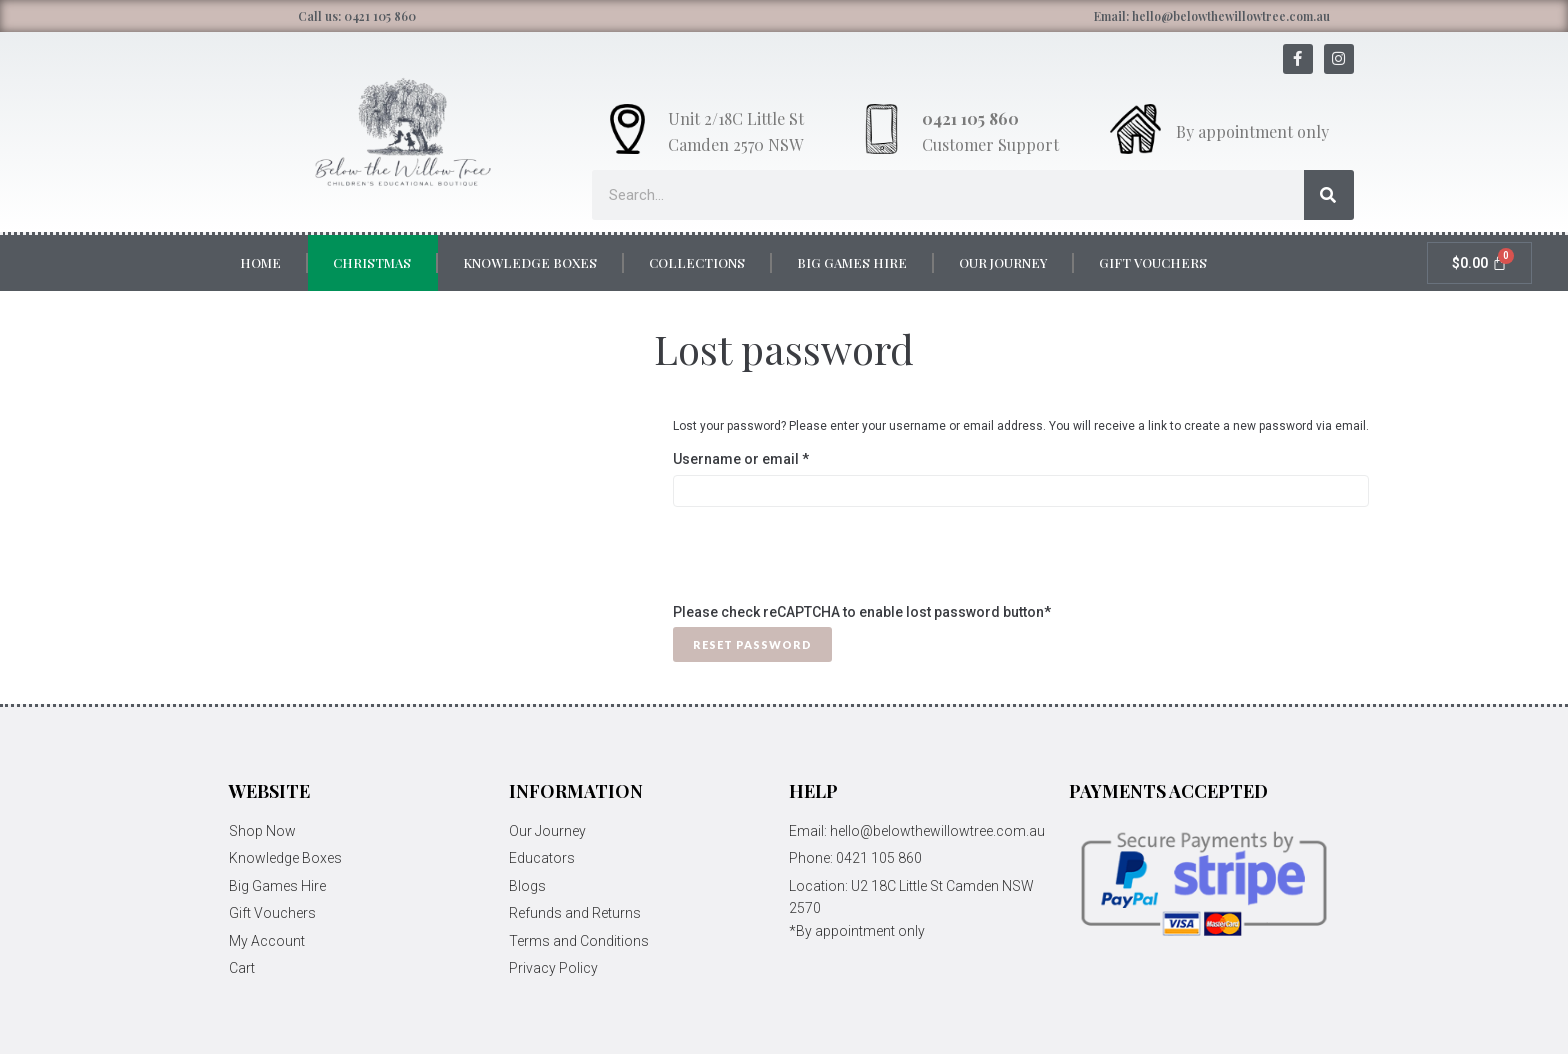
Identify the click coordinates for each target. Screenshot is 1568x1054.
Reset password (752, 644)
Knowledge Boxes (530, 262)
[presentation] (825, 562)
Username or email (771, 457)
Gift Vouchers (1153, 262)
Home (260, 262)
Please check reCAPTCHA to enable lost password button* (862, 612)
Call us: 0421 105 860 (357, 16)
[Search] (1329, 195)
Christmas (372, 262)
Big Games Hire (852, 262)
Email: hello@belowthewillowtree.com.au (1212, 16)
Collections (697, 262)
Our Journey (1003, 262)
